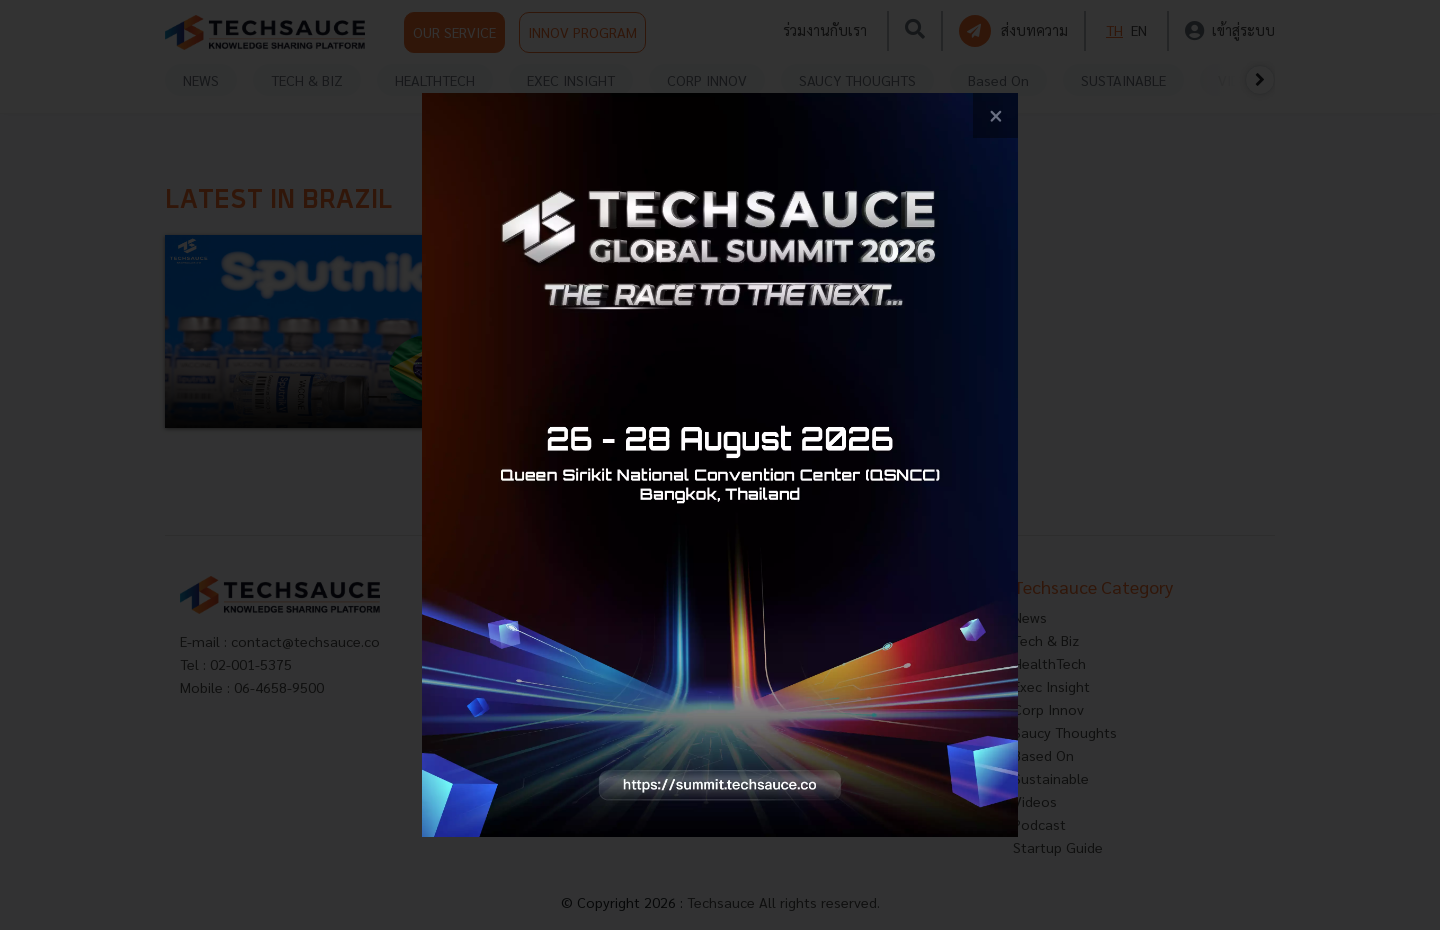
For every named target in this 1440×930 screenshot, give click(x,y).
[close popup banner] (995, 115)
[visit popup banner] (719, 465)
